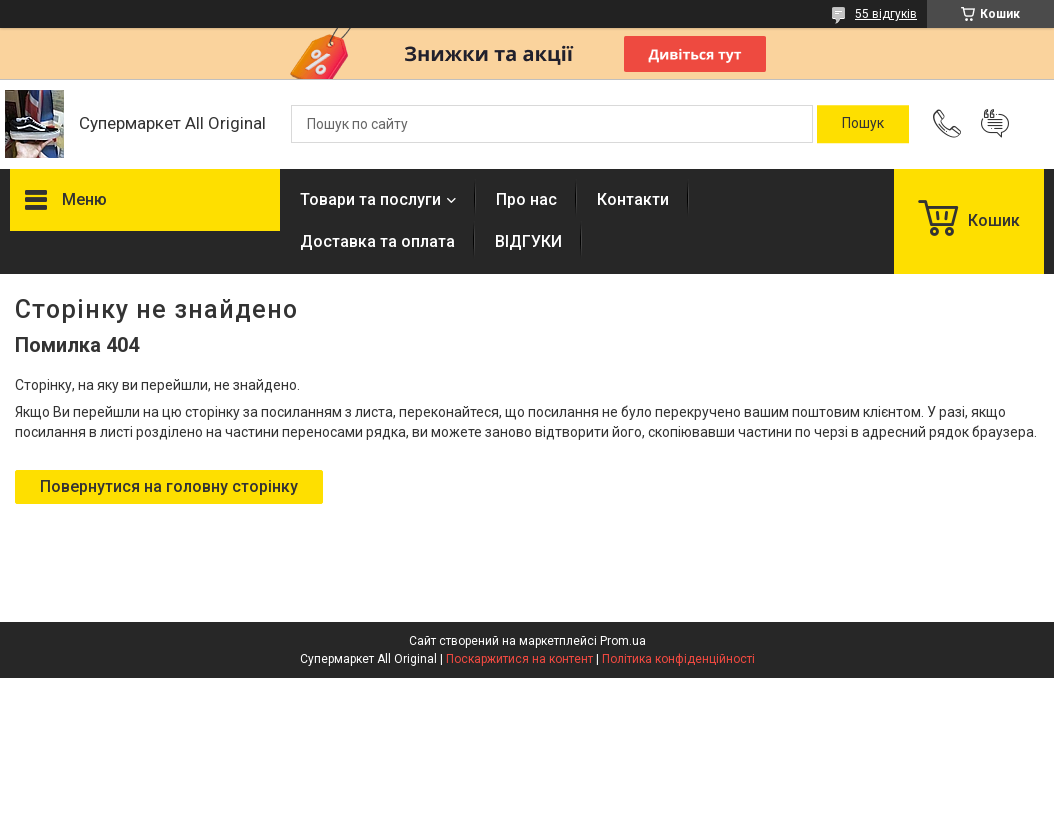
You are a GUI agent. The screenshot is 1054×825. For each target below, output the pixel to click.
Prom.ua (623, 641)
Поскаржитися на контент (519, 659)
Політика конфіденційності (678, 659)
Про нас (526, 199)
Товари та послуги (370, 199)
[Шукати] (863, 124)
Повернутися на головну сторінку (169, 486)
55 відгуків (886, 14)
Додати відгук (995, 124)
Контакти (633, 199)
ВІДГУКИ (528, 241)
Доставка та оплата (377, 241)
